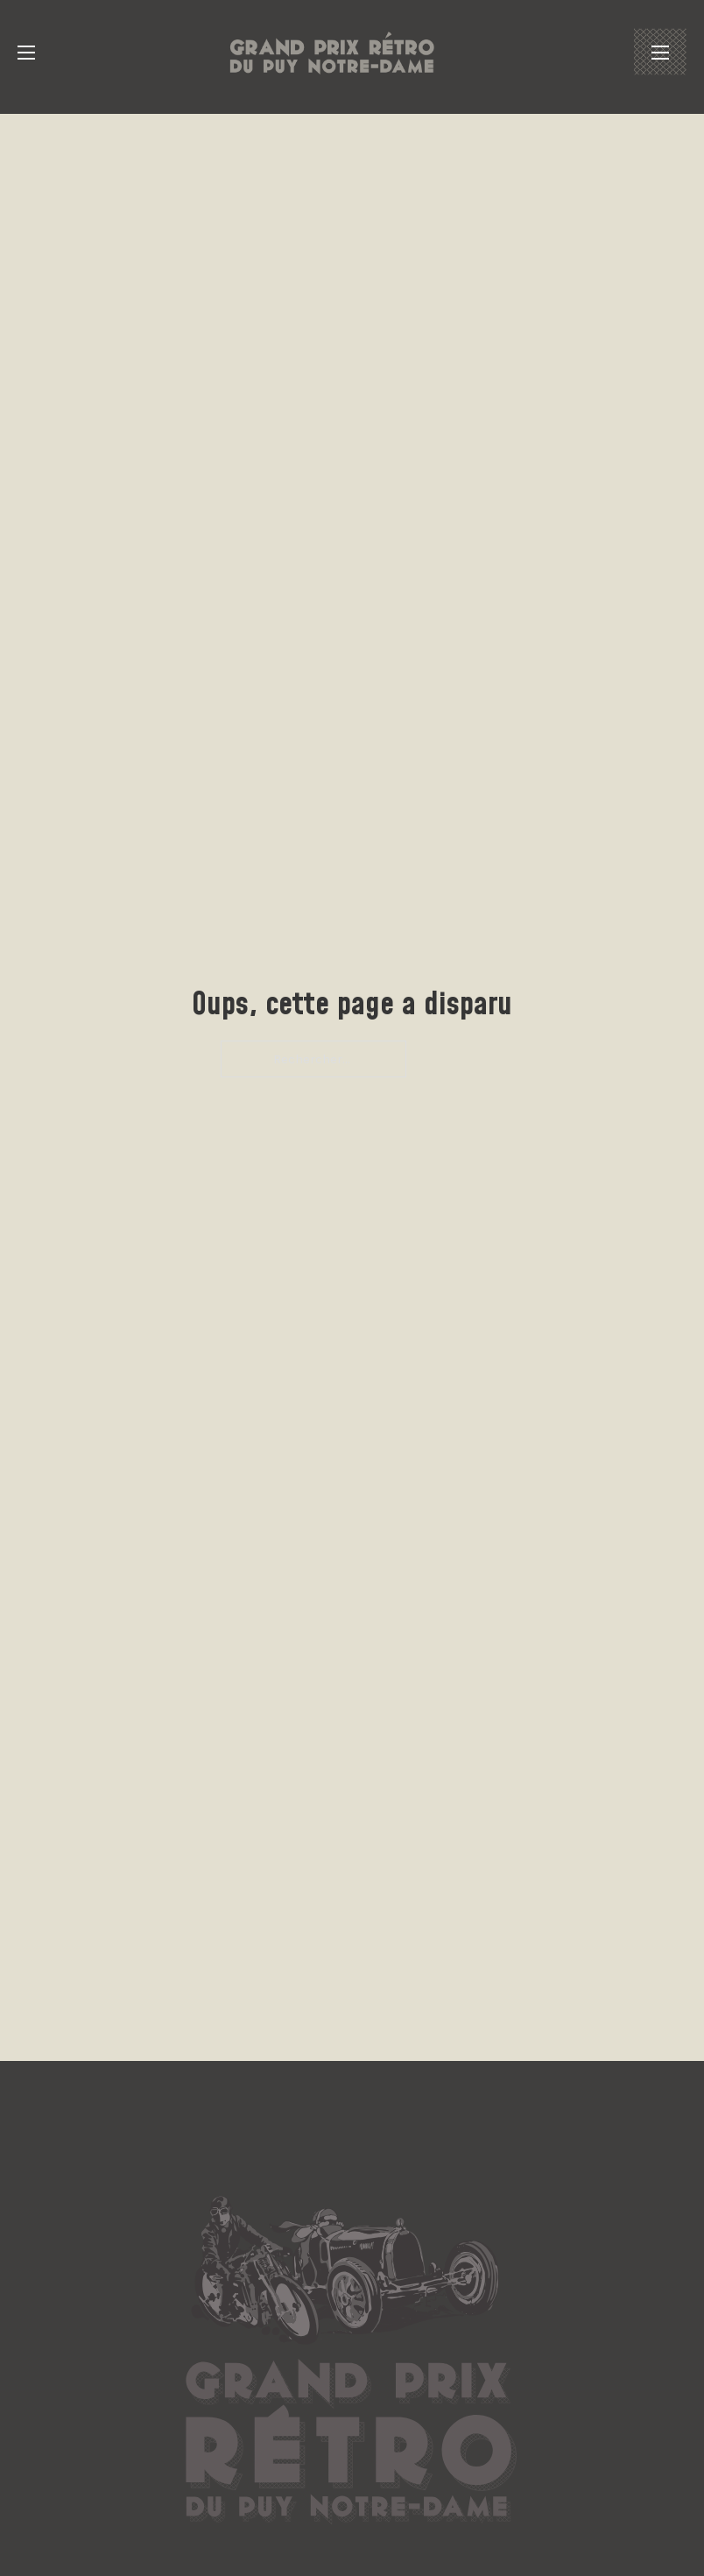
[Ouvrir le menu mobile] (26, 53)
